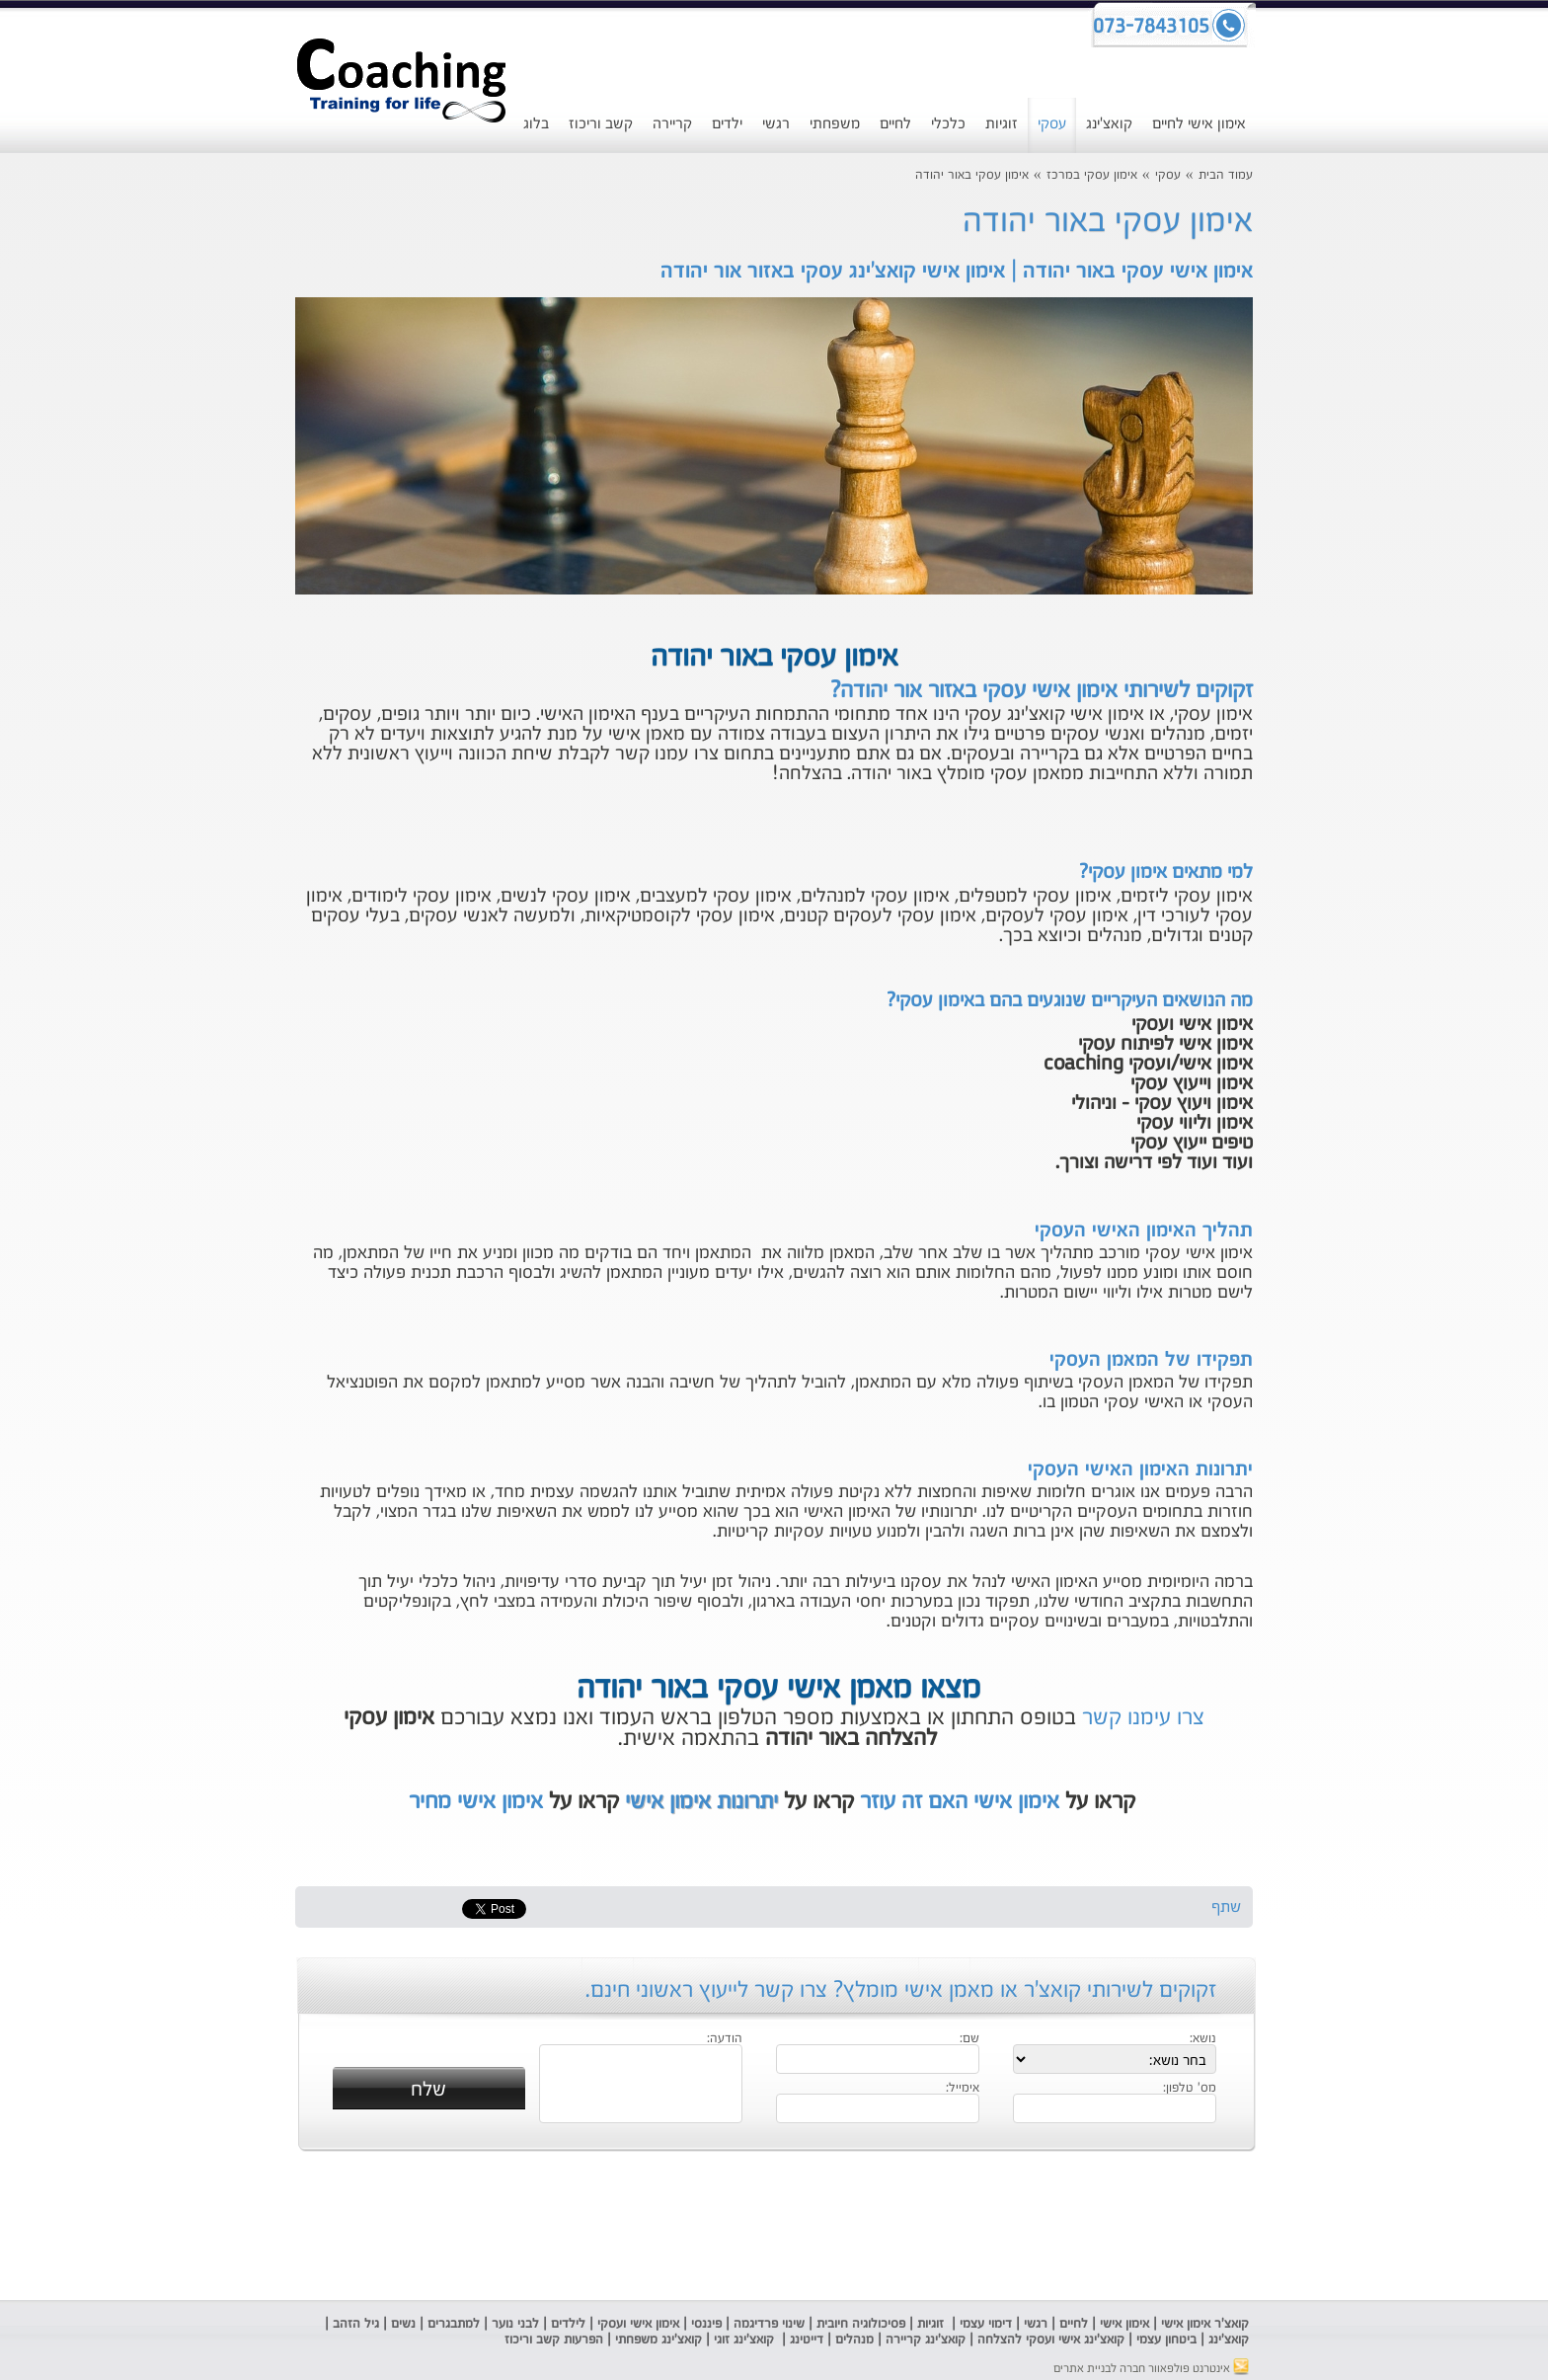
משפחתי (835, 124)
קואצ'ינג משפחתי (658, 2340)
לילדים (568, 2324)
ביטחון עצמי (1164, 2340)
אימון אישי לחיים (1199, 124)
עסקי (1052, 124)
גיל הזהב (356, 2324)
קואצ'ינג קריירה (926, 2340)
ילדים (727, 124)
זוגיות (1001, 124)
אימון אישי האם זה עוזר (959, 1802)
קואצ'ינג (1109, 124)
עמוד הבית (1226, 175)
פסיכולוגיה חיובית (860, 2324)
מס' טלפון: (1189, 2089)
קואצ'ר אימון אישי (1205, 2324)
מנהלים (854, 2340)
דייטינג (808, 2340)
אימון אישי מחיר (476, 1802)
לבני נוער (515, 2324)
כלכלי (948, 124)
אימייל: (962, 2089)
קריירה (672, 124)
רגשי (776, 124)
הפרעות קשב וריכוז (552, 2340)
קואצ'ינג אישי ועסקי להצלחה (1050, 2340)
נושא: (1203, 2039)
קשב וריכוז (601, 124)
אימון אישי (1124, 2324)
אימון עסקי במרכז (1091, 175)
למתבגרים (453, 2324)
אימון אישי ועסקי (638, 2324)
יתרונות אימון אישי (701, 1802)
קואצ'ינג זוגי (742, 2340)
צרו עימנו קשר (1143, 1718)
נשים (403, 2324)
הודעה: (724, 2039)
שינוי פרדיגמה (769, 2324)
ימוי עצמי (980, 2324)
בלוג (536, 124)
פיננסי (706, 2324)
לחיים (895, 124)
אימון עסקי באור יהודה (972, 175)
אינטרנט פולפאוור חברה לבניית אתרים (1151, 2369)
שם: (969, 2039)
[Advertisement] (157, 508)
